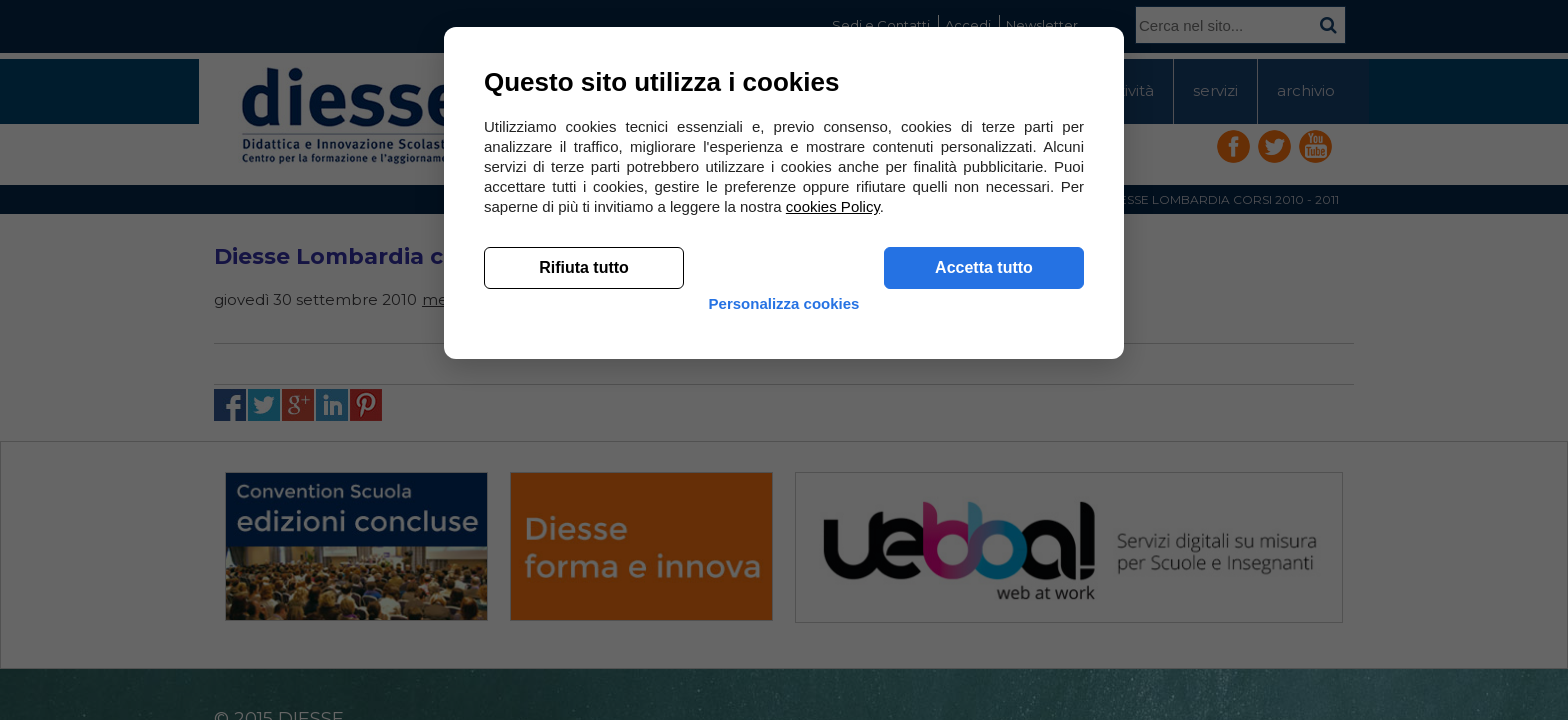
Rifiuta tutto (584, 560)
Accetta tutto (984, 560)
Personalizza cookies (784, 612)
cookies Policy (833, 499)
